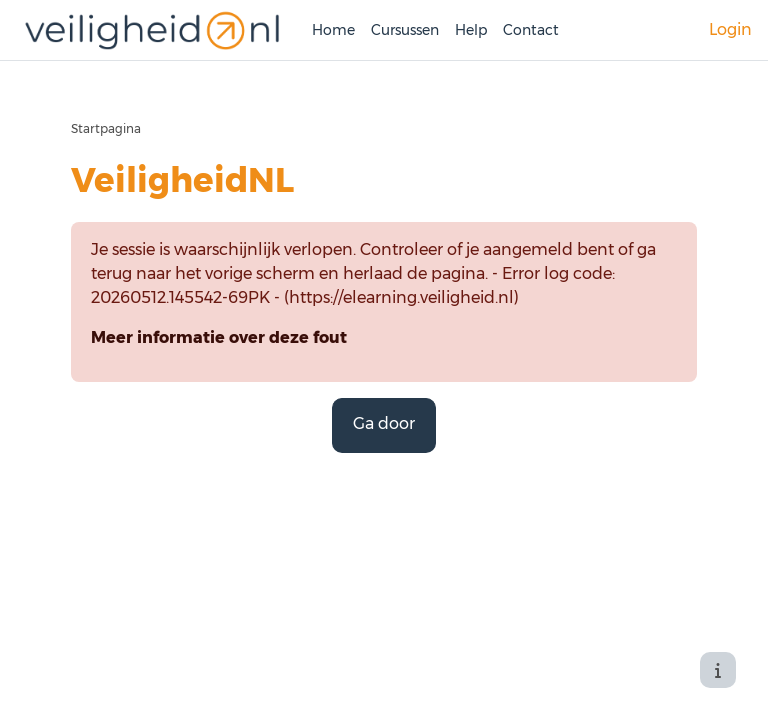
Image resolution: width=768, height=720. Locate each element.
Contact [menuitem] (531, 30)
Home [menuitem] (333, 30)
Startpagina (106, 128)
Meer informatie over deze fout (219, 337)
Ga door (384, 423)
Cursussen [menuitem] (405, 30)
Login (730, 29)
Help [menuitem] (471, 30)
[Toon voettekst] (718, 670)
